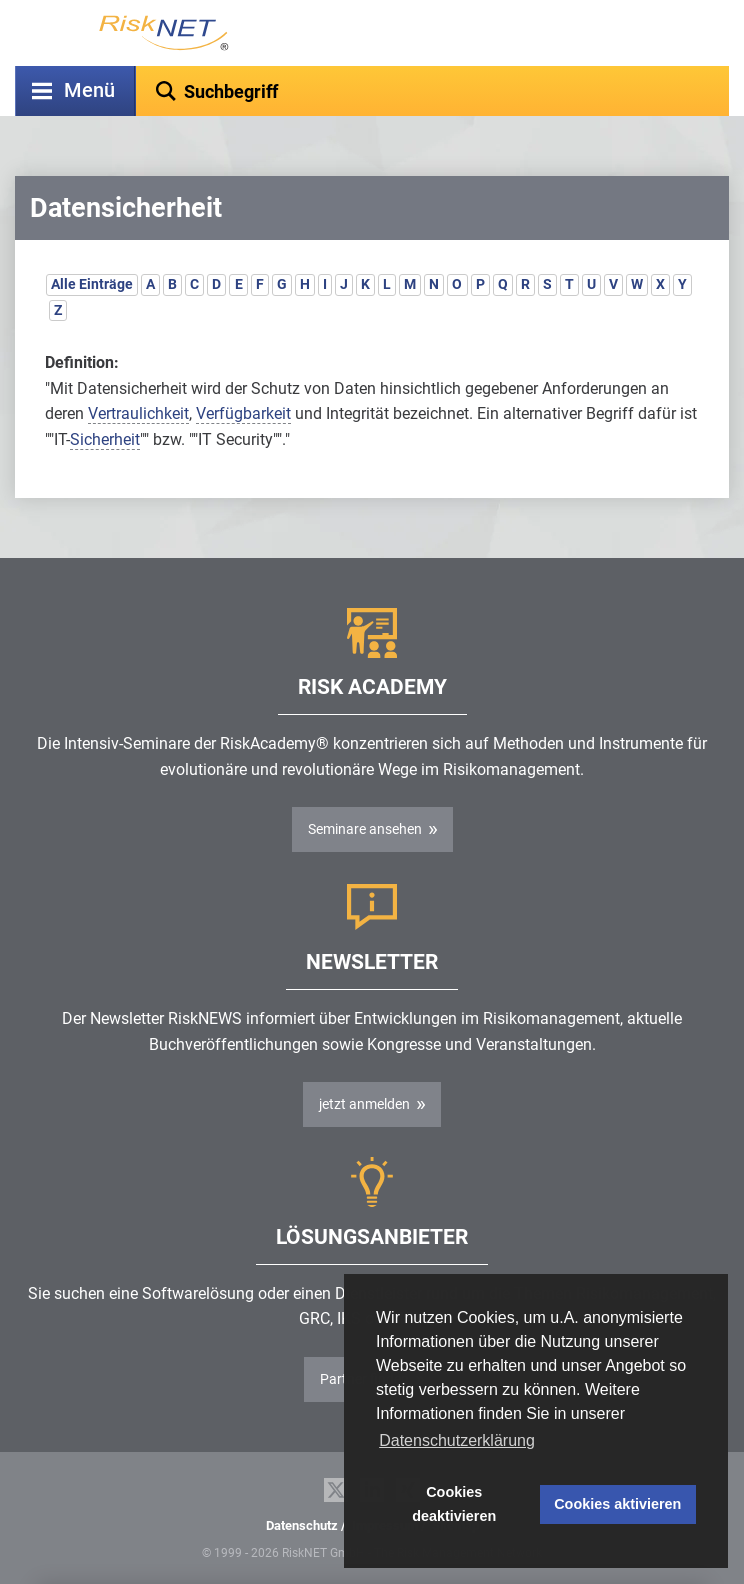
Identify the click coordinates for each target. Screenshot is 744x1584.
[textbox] (432, 91)
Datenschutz (302, 1525)
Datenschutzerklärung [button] (457, 1440)
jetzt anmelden (364, 1104)
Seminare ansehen (365, 829)
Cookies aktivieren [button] (617, 1504)
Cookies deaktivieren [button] (454, 1504)
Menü (89, 90)
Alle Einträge (92, 284)
